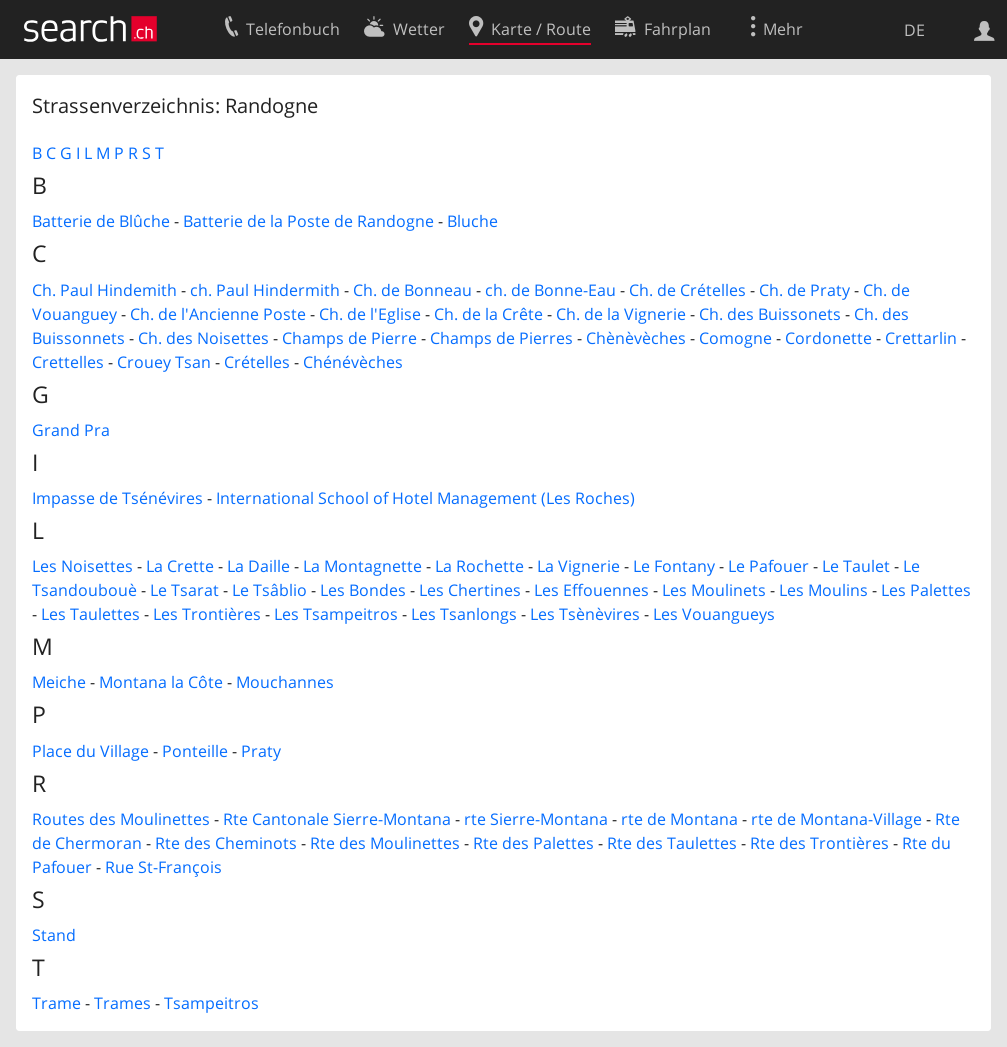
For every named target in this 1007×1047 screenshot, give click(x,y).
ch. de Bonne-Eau (550, 290)
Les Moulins (823, 590)
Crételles (257, 362)
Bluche (472, 221)
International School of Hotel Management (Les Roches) (425, 498)
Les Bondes (363, 590)
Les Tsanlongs (464, 614)
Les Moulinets (714, 590)
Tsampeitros (211, 1003)
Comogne (735, 338)
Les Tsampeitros (336, 614)
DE (914, 30)
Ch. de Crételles (687, 290)
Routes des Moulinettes (121, 819)
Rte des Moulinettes (385, 843)
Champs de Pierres (501, 338)
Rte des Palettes (533, 843)
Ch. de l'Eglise (370, 314)
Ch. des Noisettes (203, 338)
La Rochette (479, 566)
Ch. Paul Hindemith (104, 290)
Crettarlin (921, 338)
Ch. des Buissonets (770, 314)
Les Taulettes (90, 614)
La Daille (258, 566)
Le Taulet (856, 566)
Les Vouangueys (714, 614)
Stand (54, 935)
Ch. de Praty (804, 290)
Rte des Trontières (819, 843)
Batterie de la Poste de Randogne (308, 221)
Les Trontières (207, 614)
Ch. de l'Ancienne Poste (218, 314)
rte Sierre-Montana (536, 819)
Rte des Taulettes (672, 843)
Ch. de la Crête (488, 314)
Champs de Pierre (349, 338)
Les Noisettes (82, 566)
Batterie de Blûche (101, 221)
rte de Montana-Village (836, 819)
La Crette (180, 566)
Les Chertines (470, 590)
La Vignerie (578, 566)
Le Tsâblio (269, 590)
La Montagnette (362, 566)
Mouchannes (285, 682)
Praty (261, 751)
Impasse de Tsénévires (117, 498)
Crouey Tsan (164, 362)
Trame (56, 1003)
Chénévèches (353, 362)
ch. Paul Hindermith (265, 290)
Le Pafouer (768, 566)
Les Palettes (926, 590)
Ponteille (195, 751)
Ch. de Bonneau (412, 290)
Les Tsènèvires (585, 614)
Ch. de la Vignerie (621, 314)
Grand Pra (71, 430)
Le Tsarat (184, 590)
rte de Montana (679, 819)
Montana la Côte (161, 682)
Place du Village (90, 751)
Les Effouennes (591, 590)
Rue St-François (163, 867)
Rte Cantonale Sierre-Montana (337, 819)
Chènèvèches (636, 338)
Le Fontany (674, 566)
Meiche (59, 682)
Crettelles (68, 362)
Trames (122, 1003)
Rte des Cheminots (226, 843)
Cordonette (828, 338)
